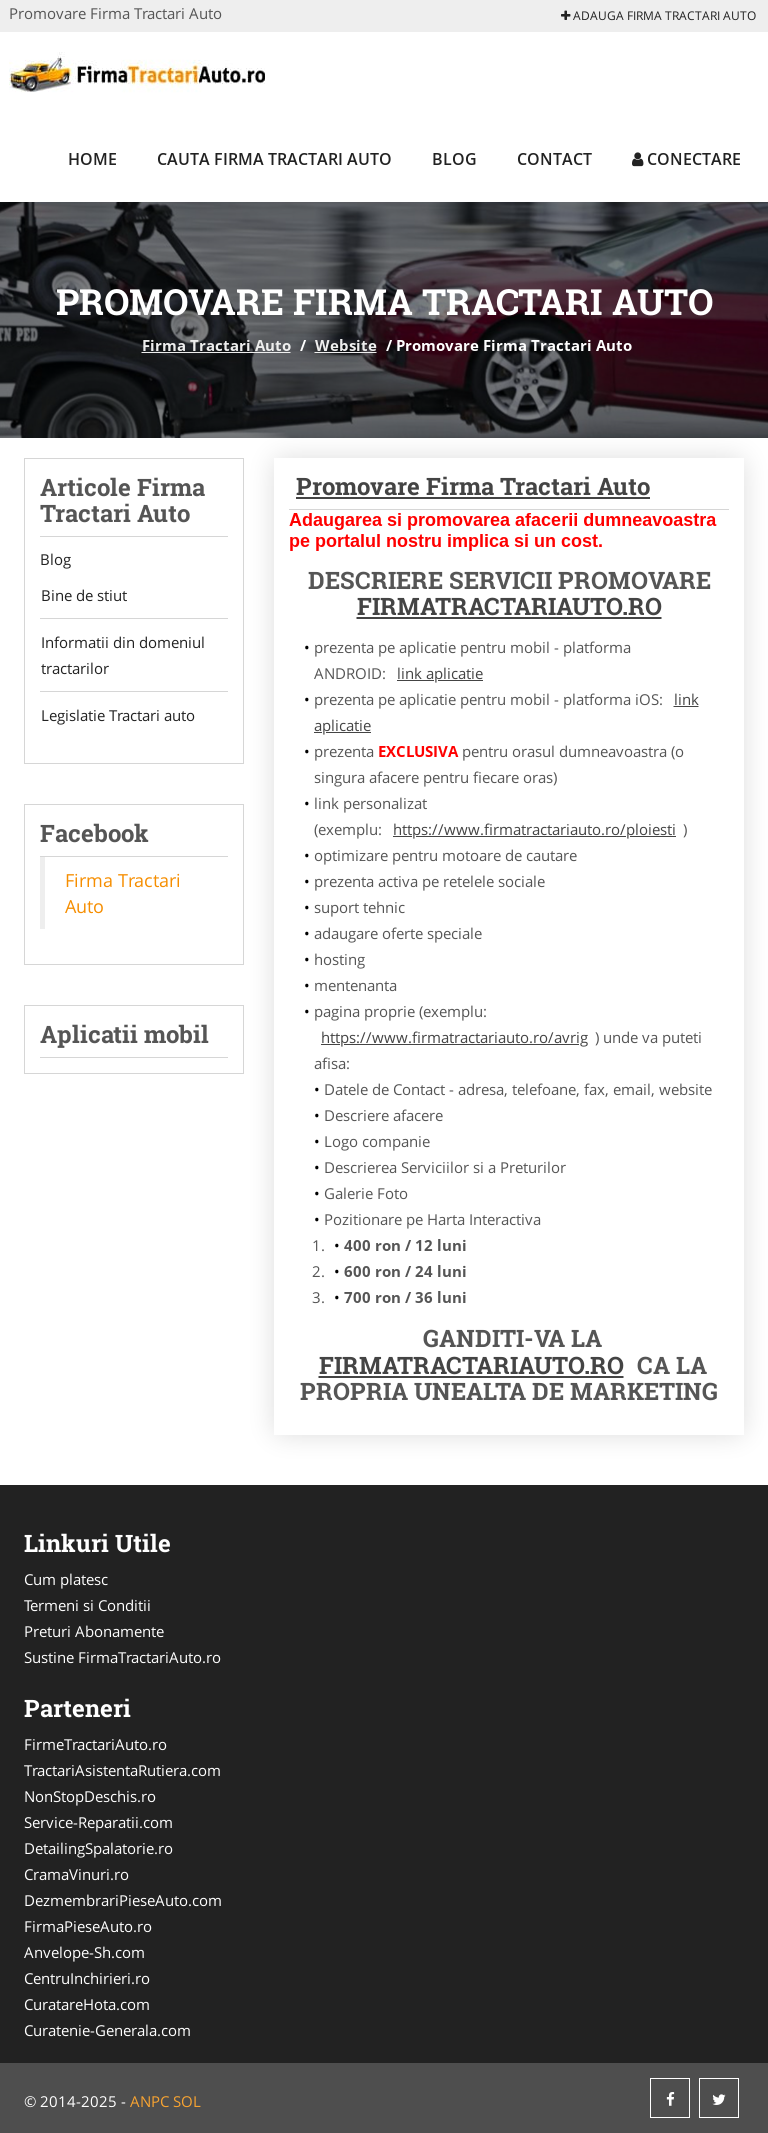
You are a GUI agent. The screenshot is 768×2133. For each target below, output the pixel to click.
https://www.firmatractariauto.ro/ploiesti (534, 829)
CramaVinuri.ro (76, 1874)
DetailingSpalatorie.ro (98, 1848)
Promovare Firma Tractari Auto (473, 486)
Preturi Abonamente (94, 1631)
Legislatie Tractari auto (117, 716)
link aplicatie (440, 673)
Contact (554, 159)
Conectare (686, 159)
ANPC (149, 2101)
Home (92, 159)
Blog (454, 159)
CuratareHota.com (87, 2004)
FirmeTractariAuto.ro (95, 1744)
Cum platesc (66, 1579)
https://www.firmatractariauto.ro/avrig (454, 1037)
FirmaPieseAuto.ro (88, 1926)
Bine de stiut (83, 596)
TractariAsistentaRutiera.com (122, 1770)
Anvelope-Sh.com (84, 1952)
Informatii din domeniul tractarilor (122, 656)
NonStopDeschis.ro (90, 1796)
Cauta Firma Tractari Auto (274, 159)
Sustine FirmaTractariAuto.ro (122, 1657)
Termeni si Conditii (87, 1605)
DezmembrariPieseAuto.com (123, 1900)
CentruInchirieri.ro (87, 1978)
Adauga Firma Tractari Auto (658, 15)
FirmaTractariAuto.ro (471, 1365)
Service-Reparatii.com (98, 1822)
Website (346, 345)
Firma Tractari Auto (216, 345)
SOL (187, 2101)
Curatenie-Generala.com (107, 2030)
